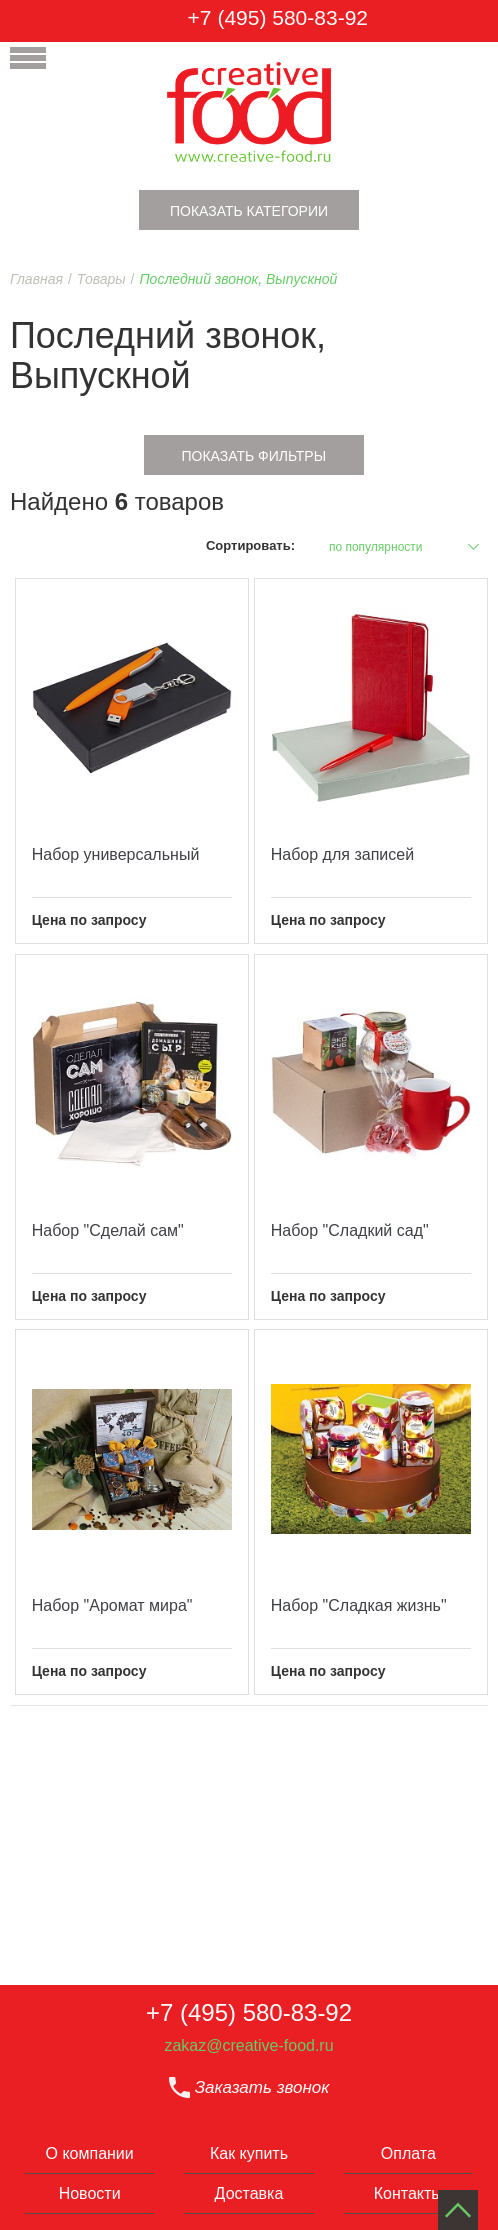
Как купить (249, 2153)
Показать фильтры (253, 456)
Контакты (408, 2193)
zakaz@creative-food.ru (248, 2045)
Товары (101, 279)
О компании (90, 2153)
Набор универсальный (116, 854)
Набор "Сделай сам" (108, 1230)
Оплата (408, 2153)
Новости (90, 2193)
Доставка (249, 2193)
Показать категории (249, 211)
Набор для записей (342, 854)
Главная (36, 279)
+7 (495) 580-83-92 (278, 17)
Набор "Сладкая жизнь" (359, 1605)
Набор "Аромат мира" (112, 1605)
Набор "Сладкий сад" (350, 1230)
